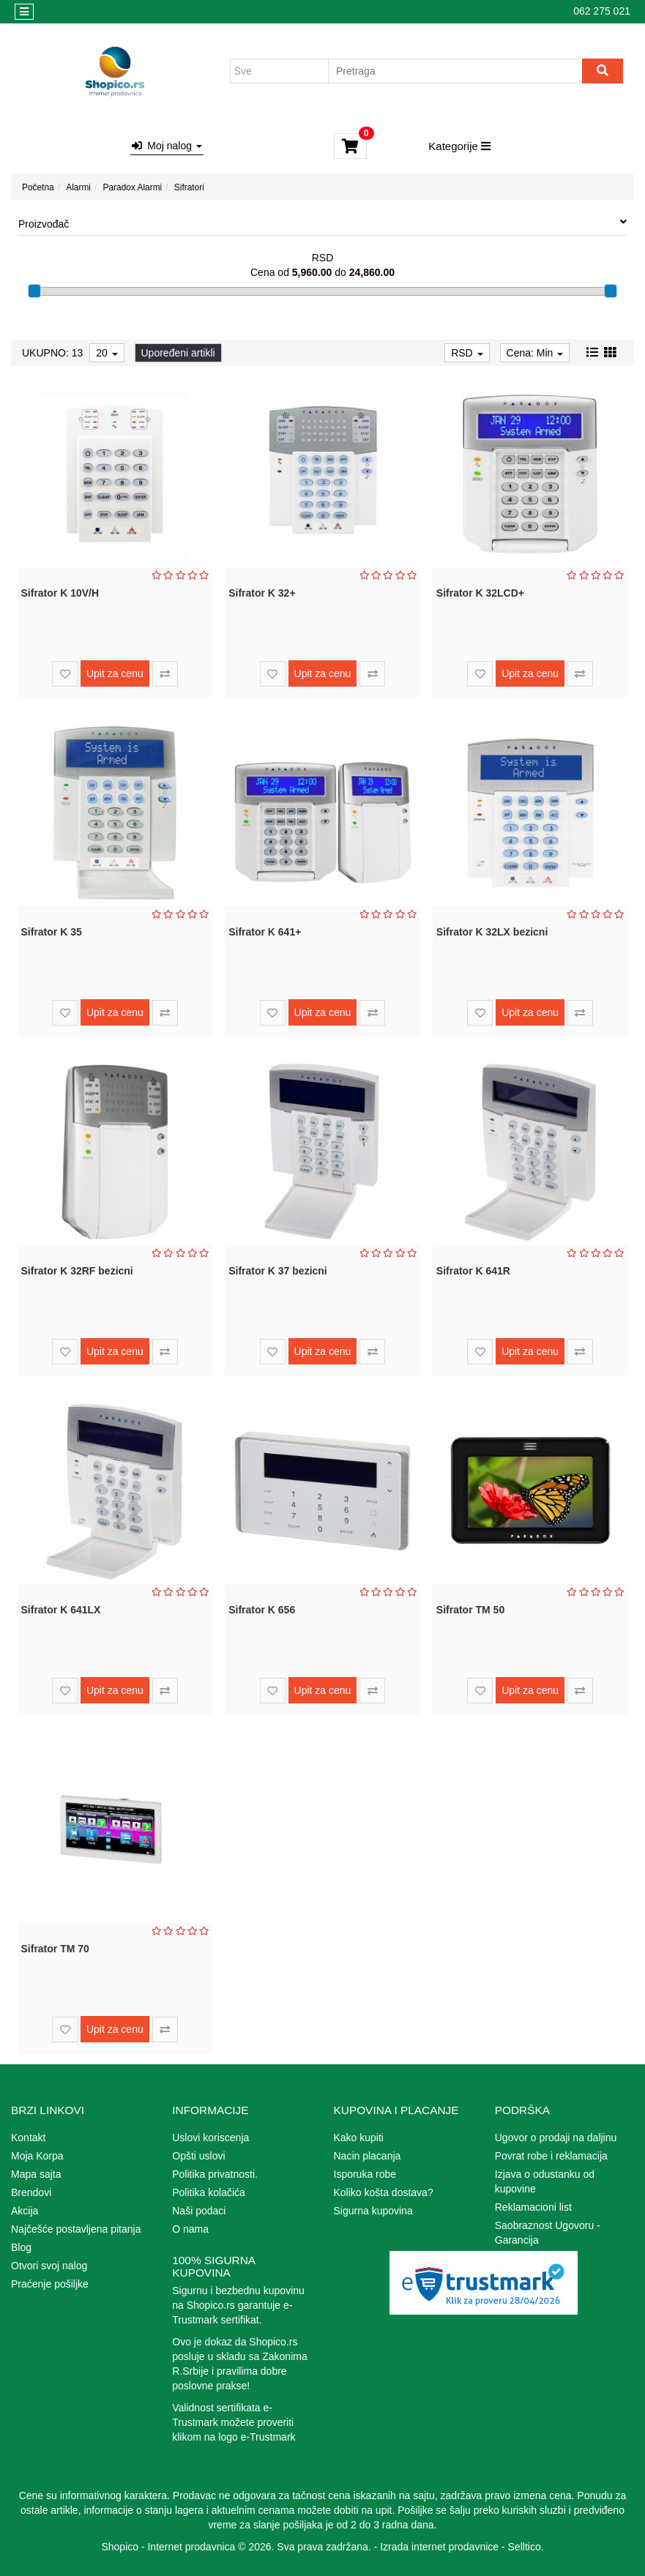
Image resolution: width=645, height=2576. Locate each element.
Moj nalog (167, 146)
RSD (466, 353)
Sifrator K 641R (473, 1271)
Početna (38, 187)
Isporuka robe (365, 2174)
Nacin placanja (367, 2156)
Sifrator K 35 (51, 932)
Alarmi (78, 187)
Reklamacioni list (533, 2207)
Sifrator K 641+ (264, 932)
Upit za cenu (114, 673)
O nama (190, 2229)
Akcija (24, 2211)
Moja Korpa (37, 2156)
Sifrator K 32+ (261, 593)
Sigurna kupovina (373, 2211)
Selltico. (526, 2547)
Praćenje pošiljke (50, 2284)
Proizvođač (322, 223)
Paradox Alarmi (133, 187)
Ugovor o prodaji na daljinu (556, 2137)
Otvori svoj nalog (49, 2265)
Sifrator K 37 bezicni (277, 1271)
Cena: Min (535, 353)
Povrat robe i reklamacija (551, 2156)
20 (106, 353)
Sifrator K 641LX (61, 1610)
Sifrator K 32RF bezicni (77, 1271)
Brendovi (31, 2192)
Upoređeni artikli (178, 353)
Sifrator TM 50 (470, 1610)
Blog (21, 2247)
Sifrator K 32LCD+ (480, 593)
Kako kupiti (359, 2137)
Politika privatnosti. (215, 2174)
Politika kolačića (208, 2192)
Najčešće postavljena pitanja (76, 2229)
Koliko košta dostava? (383, 2192)
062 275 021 (601, 11)
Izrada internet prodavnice (439, 2547)
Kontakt (28, 2137)
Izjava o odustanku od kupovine (544, 2181)
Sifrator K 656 (261, 1610)
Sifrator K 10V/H (60, 593)
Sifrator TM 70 (55, 1949)
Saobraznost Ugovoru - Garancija (547, 2233)
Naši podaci (198, 2211)
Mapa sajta (36, 2174)
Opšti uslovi (198, 2156)
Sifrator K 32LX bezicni (492, 932)
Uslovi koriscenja (210, 2137)
